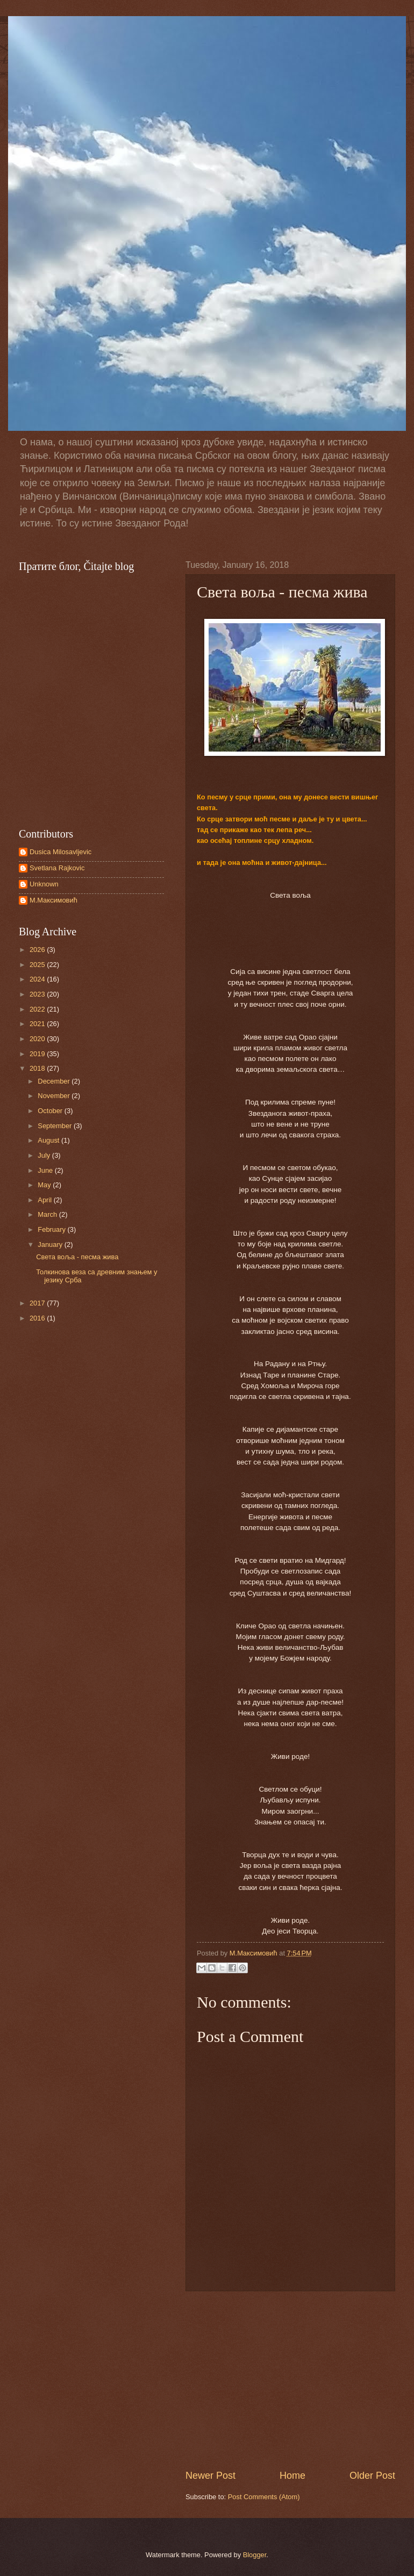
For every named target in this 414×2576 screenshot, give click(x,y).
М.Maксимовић (53, 900)
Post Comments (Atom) (264, 2497)
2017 (38, 1303)
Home (292, 2475)
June (46, 1170)
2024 (38, 979)
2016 (38, 1318)
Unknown (44, 884)
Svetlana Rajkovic (57, 868)
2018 (38, 1068)
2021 (38, 1024)
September (56, 1126)
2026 (38, 950)
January (51, 1244)
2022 (38, 1009)
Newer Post (210, 2475)
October (51, 1111)
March (48, 1214)
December (55, 1081)
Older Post (372, 2475)
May (45, 1185)
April (45, 1200)
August (49, 1140)
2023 (38, 994)
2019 (38, 1054)
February (52, 1229)
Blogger (255, 2555)
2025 (38, 965)
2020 (38, 1039)
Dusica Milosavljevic (60, 852)
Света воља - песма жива (77, 1257)
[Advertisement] (290, 2380)
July (45, 1155)
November (55, 1096)
